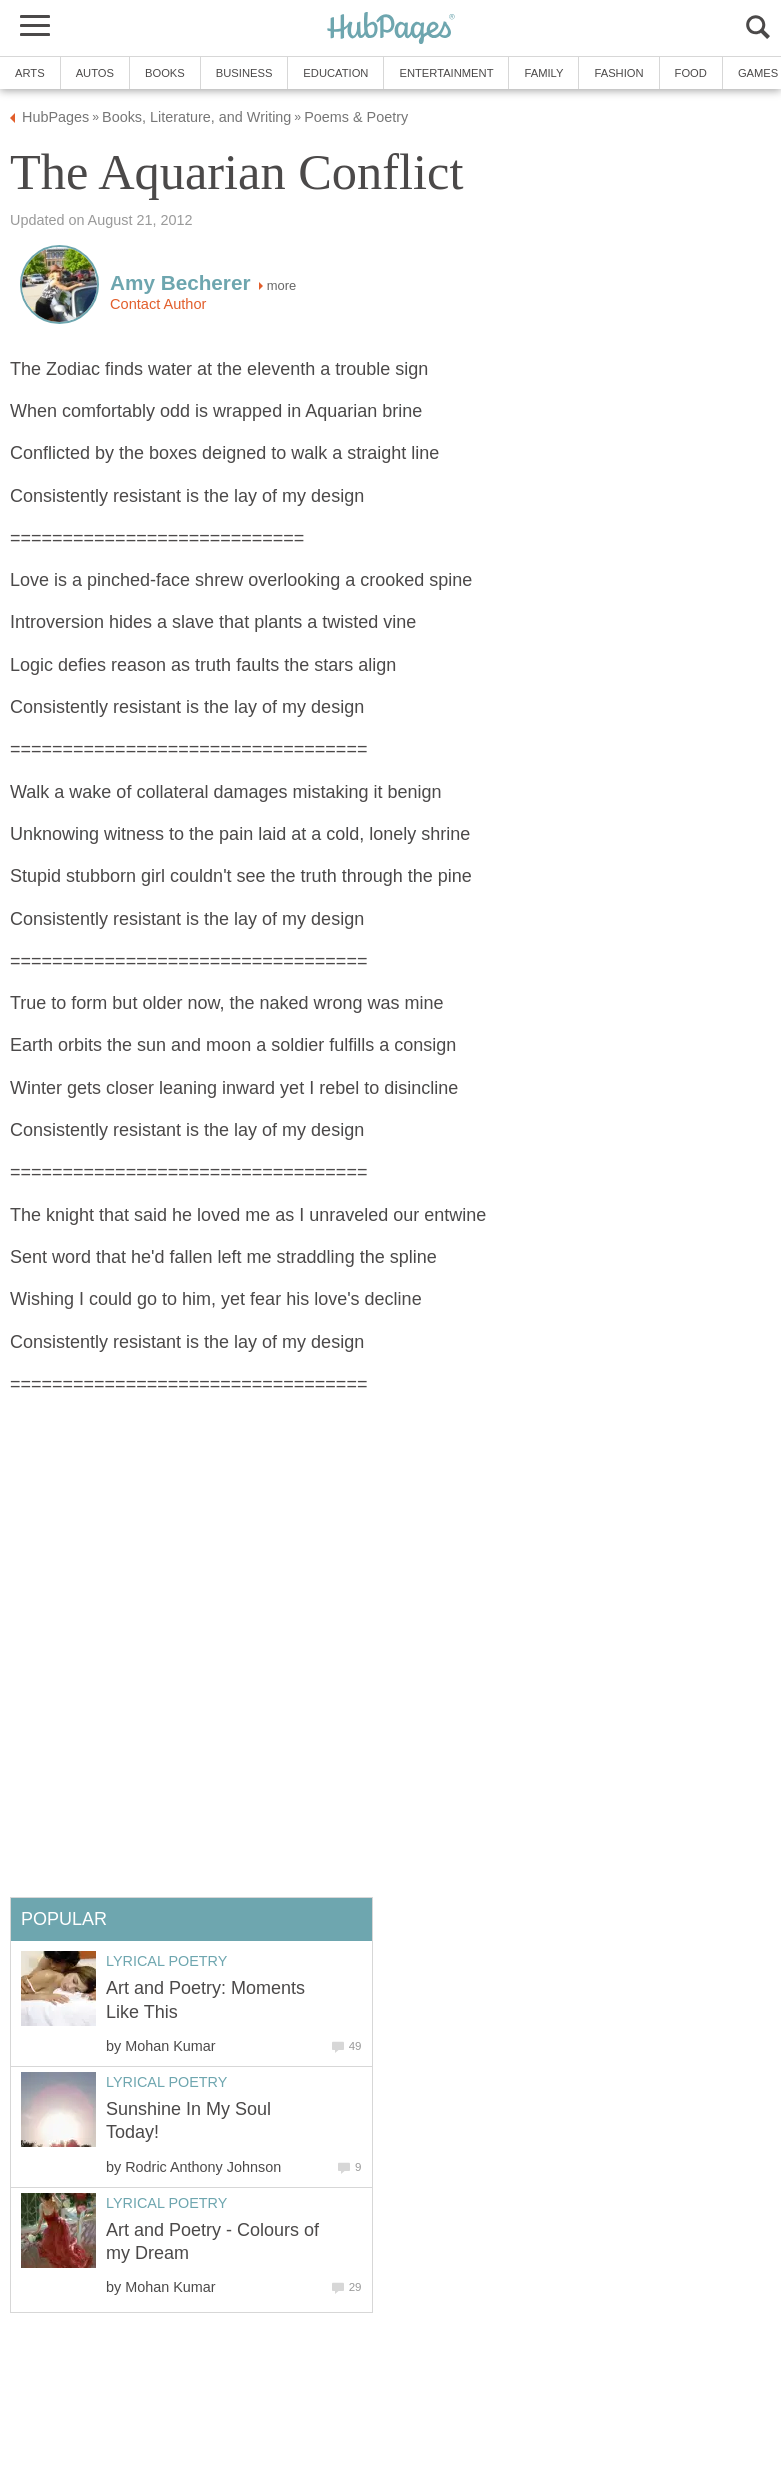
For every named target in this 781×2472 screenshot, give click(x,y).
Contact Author (158, 304)
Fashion (618, 73)
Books (165, 73)
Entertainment (446, 73)
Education (335, 73)
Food (691, 73)
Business (244, 73)
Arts (30, 73)
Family (543, 73)
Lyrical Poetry (166, 1961)
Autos (95, 73)
